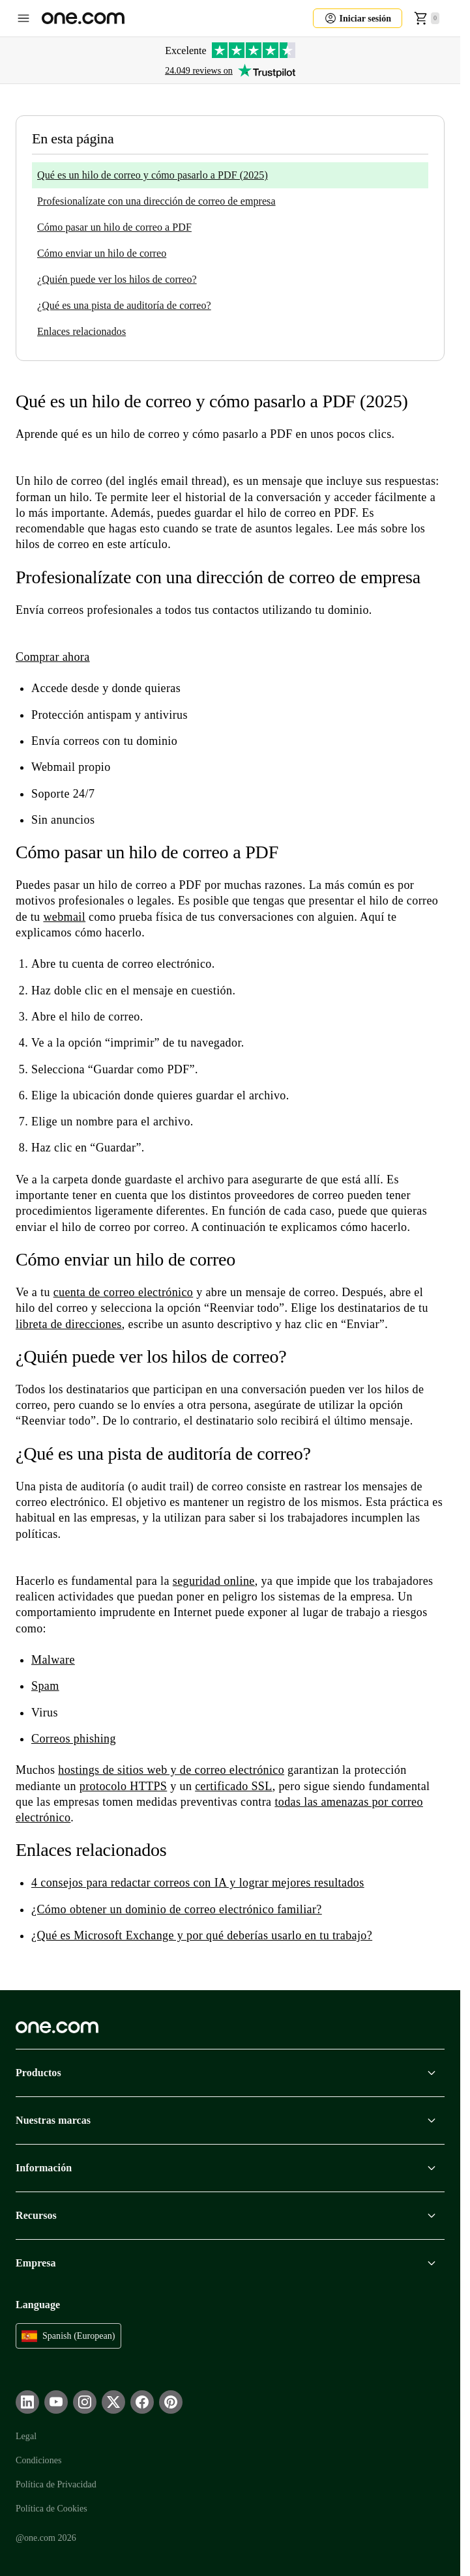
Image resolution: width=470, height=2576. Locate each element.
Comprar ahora (53, 656)
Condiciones (38, 2460)
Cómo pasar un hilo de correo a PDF (114, 227)
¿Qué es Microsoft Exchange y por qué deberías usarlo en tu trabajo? (201, 1935)
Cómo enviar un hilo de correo (101, 253)
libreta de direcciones (69, 1324)
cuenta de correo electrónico (123, 1292)
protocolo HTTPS (124, 1786)
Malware (53, 1659)
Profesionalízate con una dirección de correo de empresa (156, 201)
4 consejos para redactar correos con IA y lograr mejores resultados (197, 1882)
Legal (26, 2436)
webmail (64, 916)
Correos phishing (73, 1738)
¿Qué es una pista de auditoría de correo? (124, 305)
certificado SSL (233, 1786)
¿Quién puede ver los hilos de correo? (117, 279)
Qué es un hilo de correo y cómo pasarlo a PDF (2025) (152, 175)
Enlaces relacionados (81, 331)
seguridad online (214, 1580)
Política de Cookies (51, 2508)
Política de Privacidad (56, 2484)
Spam (45, 1685)
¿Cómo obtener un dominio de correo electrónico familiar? (176, 1909)
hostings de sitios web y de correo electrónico (171, 1769)
